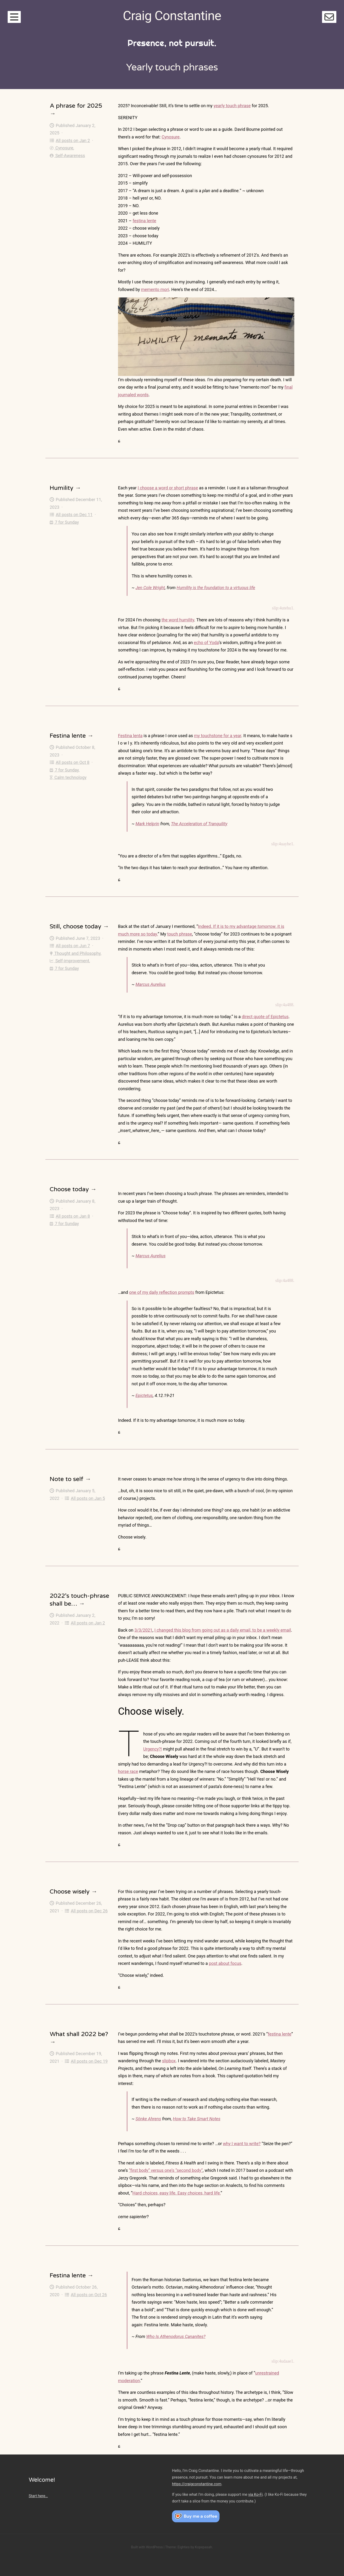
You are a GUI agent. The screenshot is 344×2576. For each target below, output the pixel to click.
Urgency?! (152, 1748)
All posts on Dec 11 (71, 514)
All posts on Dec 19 (86, 2061)
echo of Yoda (206, 642)
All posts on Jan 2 (70, 140)
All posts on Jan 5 (85, 1498)
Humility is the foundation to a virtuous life (216, 587)
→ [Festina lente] (90, 735)
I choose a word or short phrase (168, 487)
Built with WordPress (147, 2547)
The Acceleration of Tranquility (199, 823)
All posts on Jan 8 (70, 1216)
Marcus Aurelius (150, 984)
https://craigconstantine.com (196, 2484)
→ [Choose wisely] (94, 1891)
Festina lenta (130, 735)
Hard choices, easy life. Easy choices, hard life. (176, 2192)
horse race (128, 1771)
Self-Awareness (67, 155)
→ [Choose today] (94, 1189)
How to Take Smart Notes (196, 2118)
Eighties (183, 2547)
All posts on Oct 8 (69, 762)
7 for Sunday (64, 522)
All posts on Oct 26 (86, 2294)
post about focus (225, 1963)
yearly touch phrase (232, 105)
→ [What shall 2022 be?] (53, 2042)
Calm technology (68, 777)
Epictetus (144, 1395)
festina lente (144, 220)
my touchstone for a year (217, 735)
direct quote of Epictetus (265, 1016)
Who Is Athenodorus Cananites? (175, 2336)
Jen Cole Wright (150, 587)
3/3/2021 (143, 1630)
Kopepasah (203, 2547)
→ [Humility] (78, 488)
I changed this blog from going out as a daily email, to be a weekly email (222, 1630)
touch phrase (179, 933)
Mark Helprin (147, 823)
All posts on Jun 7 (70, 945)
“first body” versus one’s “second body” (166, 2170)
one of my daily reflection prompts (161, 1292)
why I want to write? (242, 2143)
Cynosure (61, 147)
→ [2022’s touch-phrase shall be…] (82, 1603)
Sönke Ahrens (148, 2118)
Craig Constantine (172, 15)
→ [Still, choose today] (106, 926)
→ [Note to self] (88, 1479)
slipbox (169, 2060)
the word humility (177, 619)
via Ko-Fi (255, 2494)
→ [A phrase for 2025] (53, 113)
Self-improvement (69, 960)
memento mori (155, 289)
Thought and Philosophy (75, 953)
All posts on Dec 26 (86, 1910)
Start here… (38, 2496)
